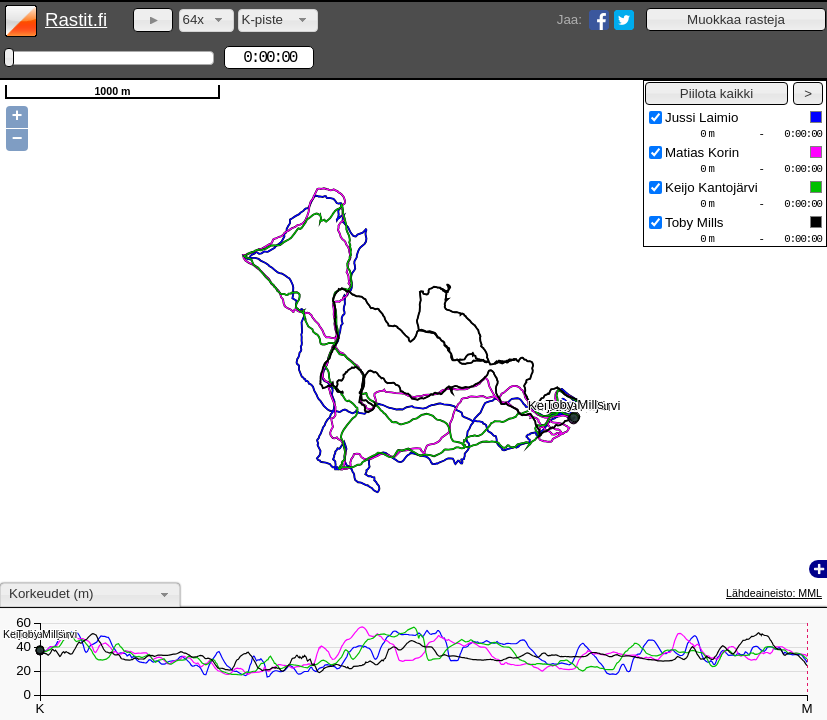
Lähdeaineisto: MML (774, 593)
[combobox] (206, 20)
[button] (736, 19)
